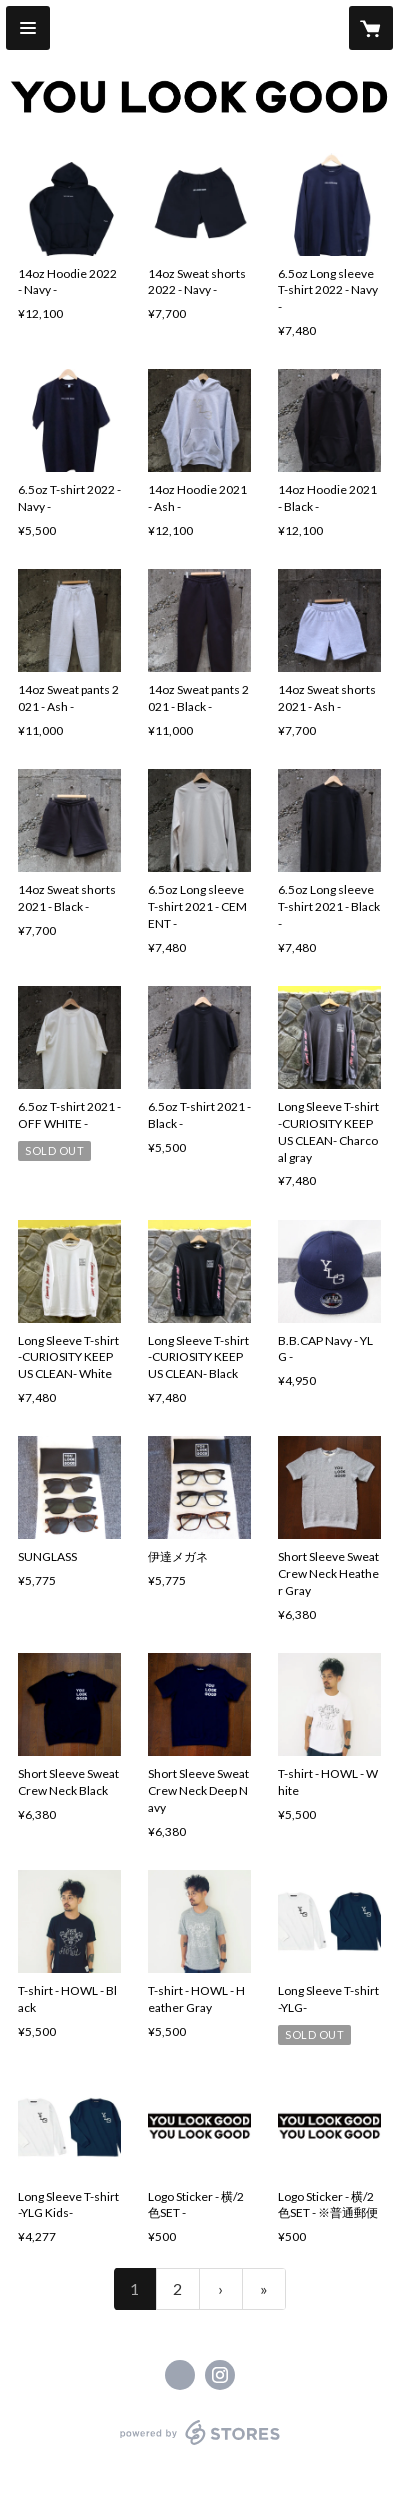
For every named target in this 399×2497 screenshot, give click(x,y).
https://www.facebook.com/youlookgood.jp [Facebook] (180, 2375)
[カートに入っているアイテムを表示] (371, 28)
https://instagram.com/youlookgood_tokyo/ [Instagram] (220, 2375)
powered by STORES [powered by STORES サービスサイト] (199, 2445)
